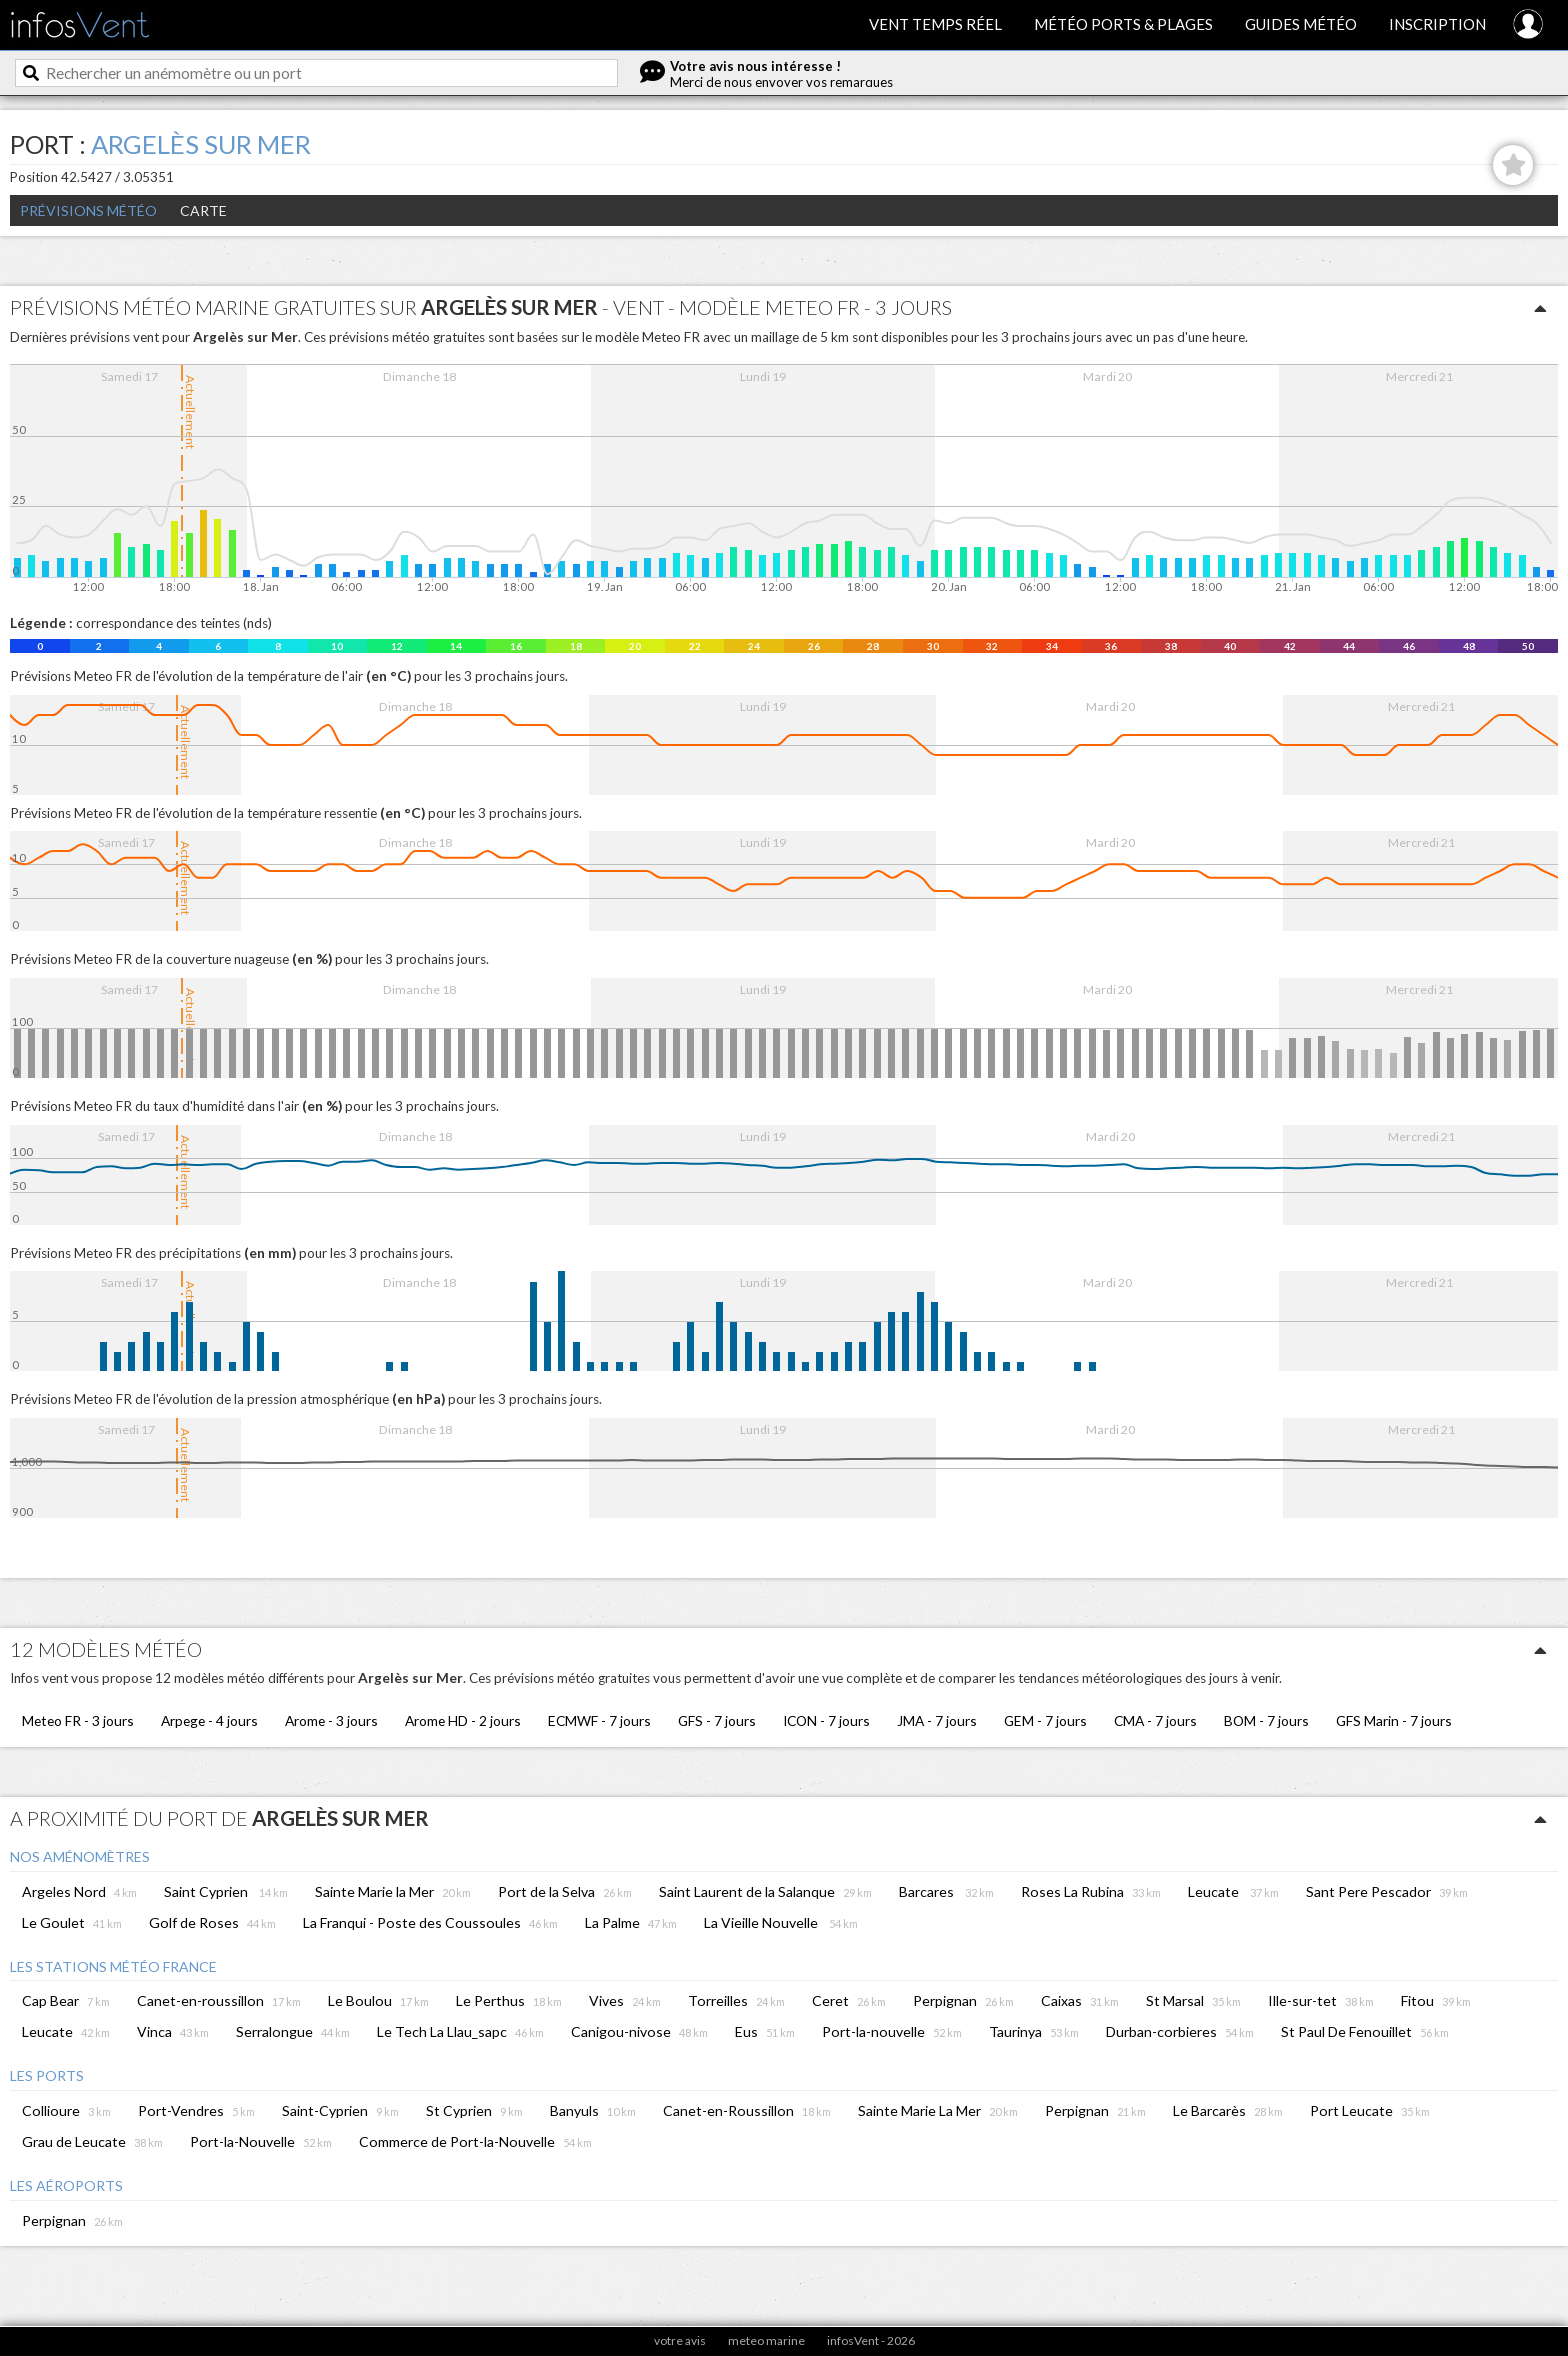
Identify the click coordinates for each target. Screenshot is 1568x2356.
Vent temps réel (935, 24)
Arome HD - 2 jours (463, 1720)
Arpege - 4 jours (209, 1720)
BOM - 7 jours (1266, 1720)
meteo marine (766, 2340)
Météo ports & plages (1123, 24)
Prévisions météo (88, 210)
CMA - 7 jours (1155, 1720)
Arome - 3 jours (331, 1720)
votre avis (680, 2340)
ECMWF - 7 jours (599, 1720)
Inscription (1437, 24)
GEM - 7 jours (1045, 1720)
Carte (203, 210)
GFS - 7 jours (717, 1720)
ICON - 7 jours (826, 1720)
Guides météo (1301, 24)
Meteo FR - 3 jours (78, 1720)
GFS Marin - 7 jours (1394, 1720)
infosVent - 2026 (871, 2340)
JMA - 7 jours (937, 1720)
